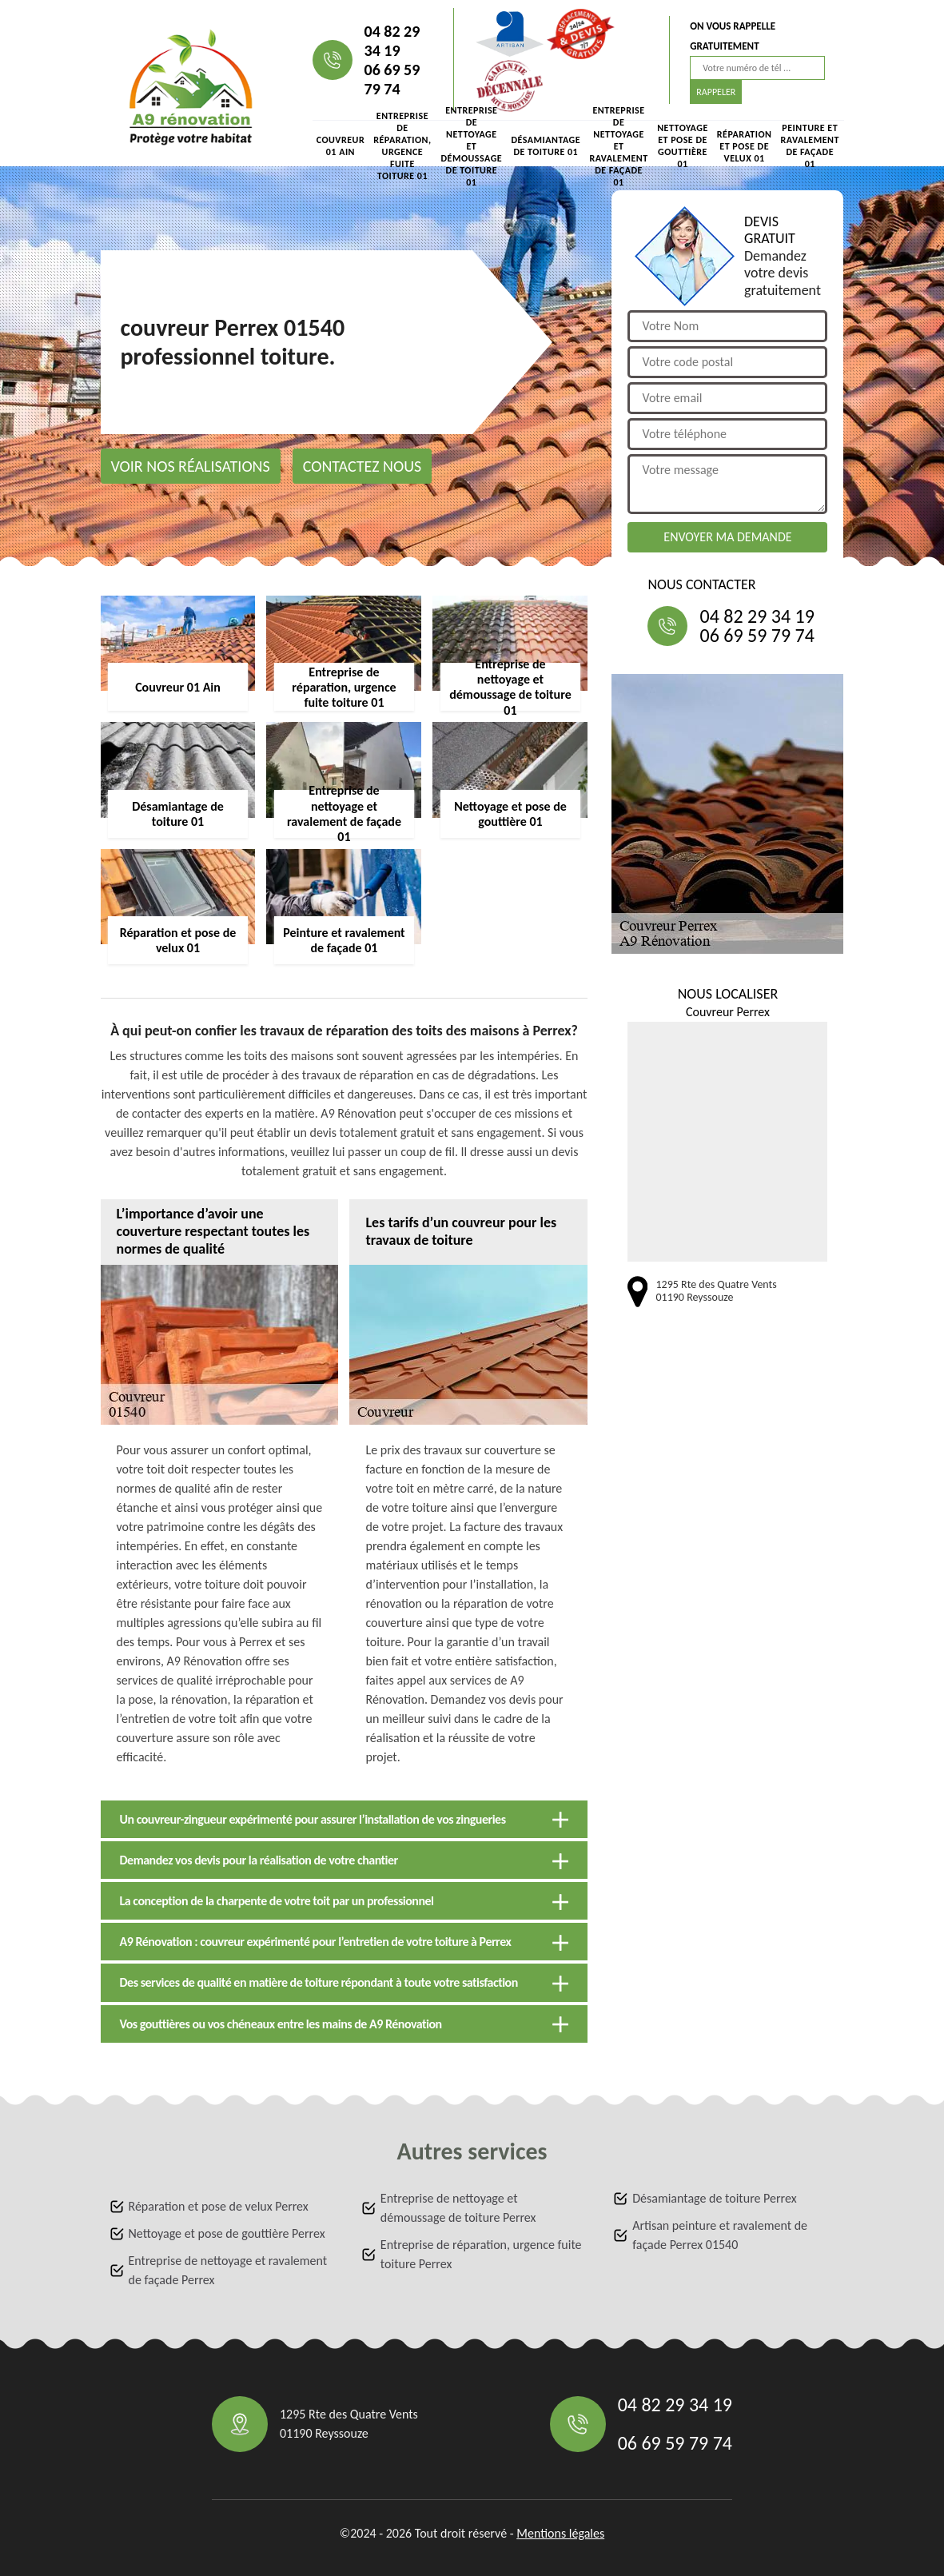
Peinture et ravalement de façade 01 (810, 146)
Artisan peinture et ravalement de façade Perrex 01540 (719, 2235)
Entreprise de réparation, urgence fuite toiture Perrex (481, 2254)
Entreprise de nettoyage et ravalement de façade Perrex (228, 2270)
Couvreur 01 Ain (341, 146)
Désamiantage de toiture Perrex (714, 2198)
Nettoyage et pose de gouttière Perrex (227, 2233)
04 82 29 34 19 (392, 41)
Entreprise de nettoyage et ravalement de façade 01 (618, 146)
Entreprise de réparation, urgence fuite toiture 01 (402, 146)
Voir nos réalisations (190, 466)
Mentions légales (560, 2533)
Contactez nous (362, 466)
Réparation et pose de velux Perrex (219, 2206)
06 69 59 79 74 (392, 79)
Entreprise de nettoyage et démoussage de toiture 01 (471, 146)
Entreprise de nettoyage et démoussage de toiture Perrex (458, 2208)
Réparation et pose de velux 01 (744, 146)
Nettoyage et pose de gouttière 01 (682, 146)
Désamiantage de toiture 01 (546, 146)
